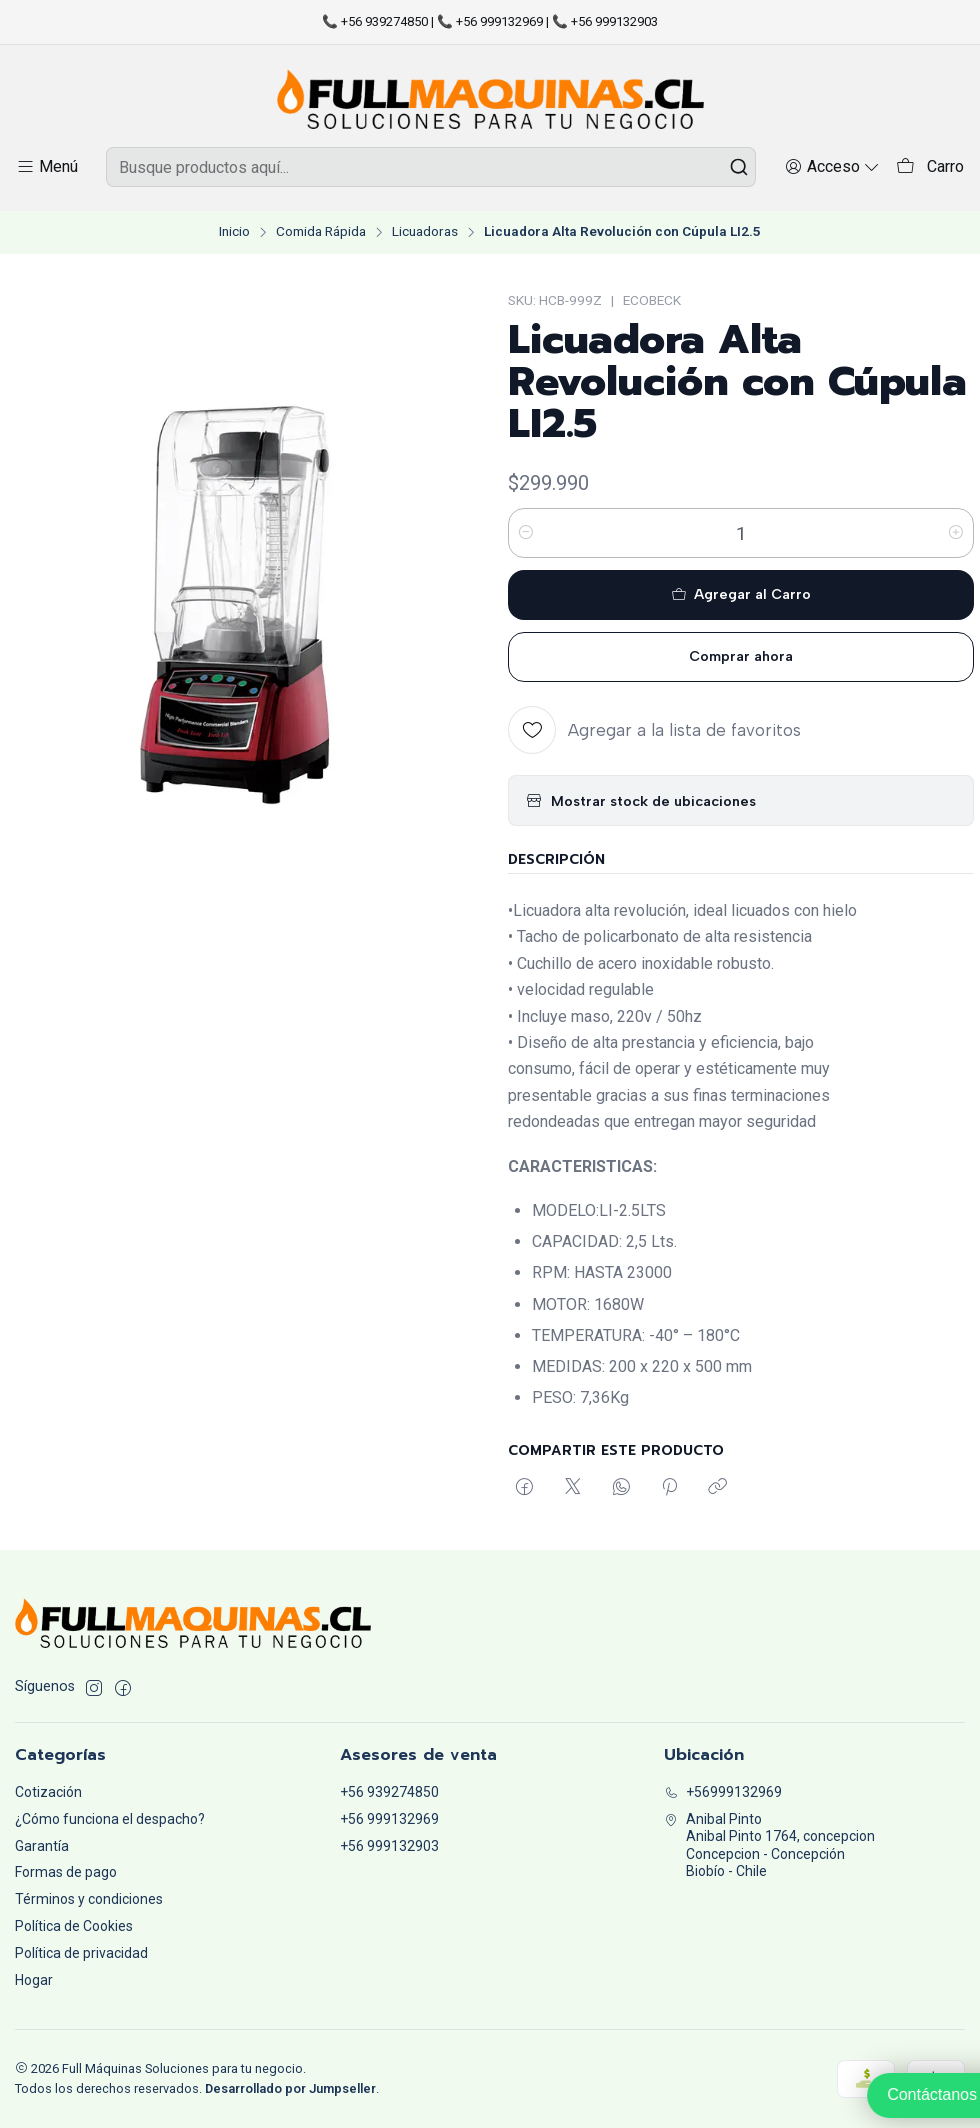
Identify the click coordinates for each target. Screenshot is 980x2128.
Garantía (42, 1846)
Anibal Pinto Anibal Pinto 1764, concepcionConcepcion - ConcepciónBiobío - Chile (769, 1845)
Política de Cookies (74, 1926)
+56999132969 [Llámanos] (723, 1792)
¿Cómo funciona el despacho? (110, 1819)
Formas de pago (66, 1872)
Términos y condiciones (89, 1899)
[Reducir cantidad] (526, 533)
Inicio (234, 232)
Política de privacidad (81, 1953)
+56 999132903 (389, 1846)
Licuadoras (425, 232)
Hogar (34, 1980)
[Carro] (930, 167)
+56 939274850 (389, 1792)
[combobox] (431, 167)
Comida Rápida (321, 232)
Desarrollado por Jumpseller (290, 2088)
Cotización (48, 1792)
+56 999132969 (389, 1819)
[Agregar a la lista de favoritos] (654, 730)
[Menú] (47, 166)
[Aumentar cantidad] (956, 533)
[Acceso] (832, 166)
